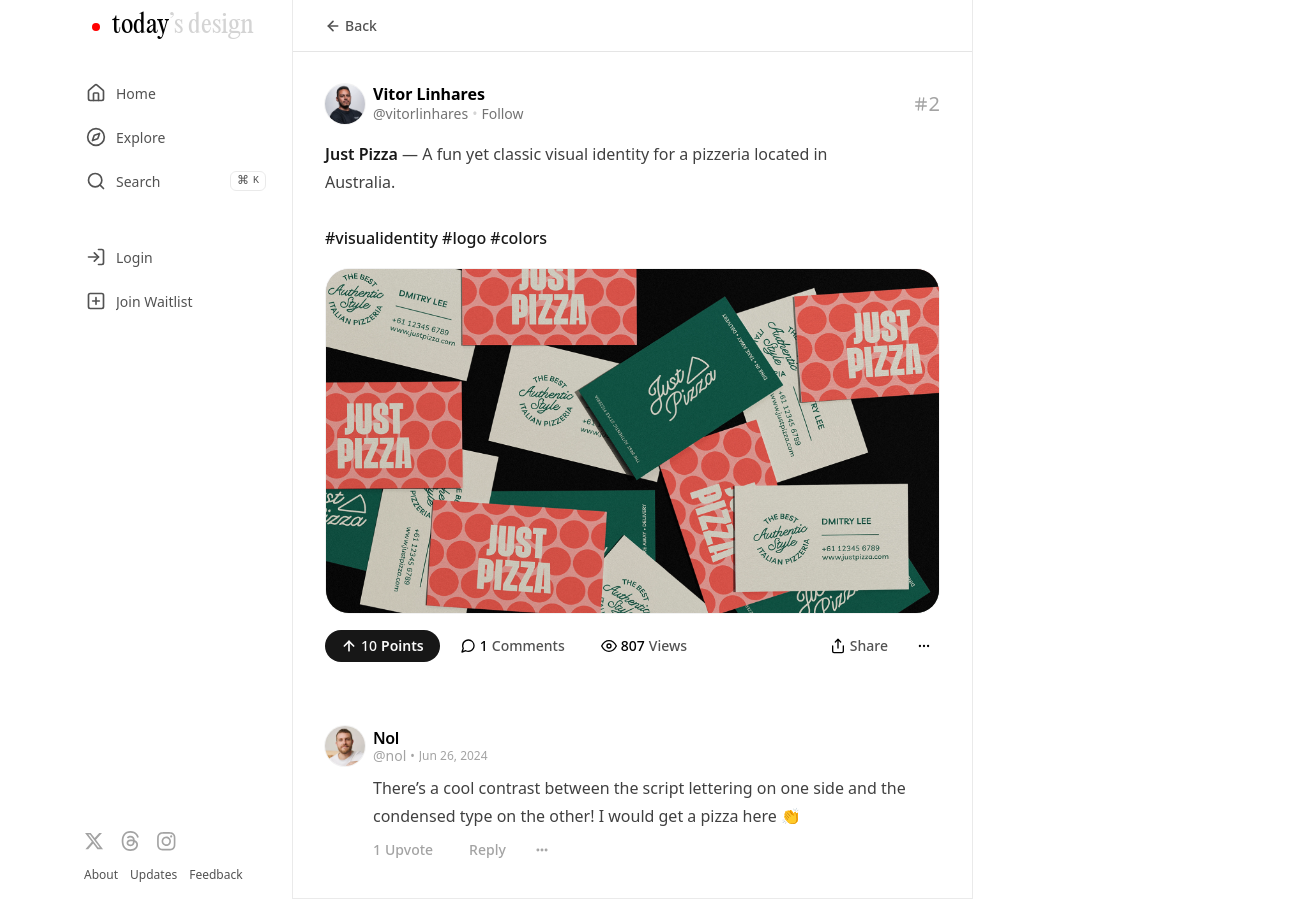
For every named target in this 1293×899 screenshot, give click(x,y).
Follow (502, 113)
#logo (464, 238)
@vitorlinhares (420, 113)
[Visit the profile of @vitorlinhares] (345, 104)
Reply (487, 849)
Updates (153, 874)
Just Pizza (361, 154)
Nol (386, 738)
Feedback (215, 875)
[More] (924, 646)
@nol (389, 755)
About (101, 874)
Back (351, 25)
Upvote (403, 850)
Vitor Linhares (429, 94)
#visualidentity (381, 238)
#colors (518, 238)
